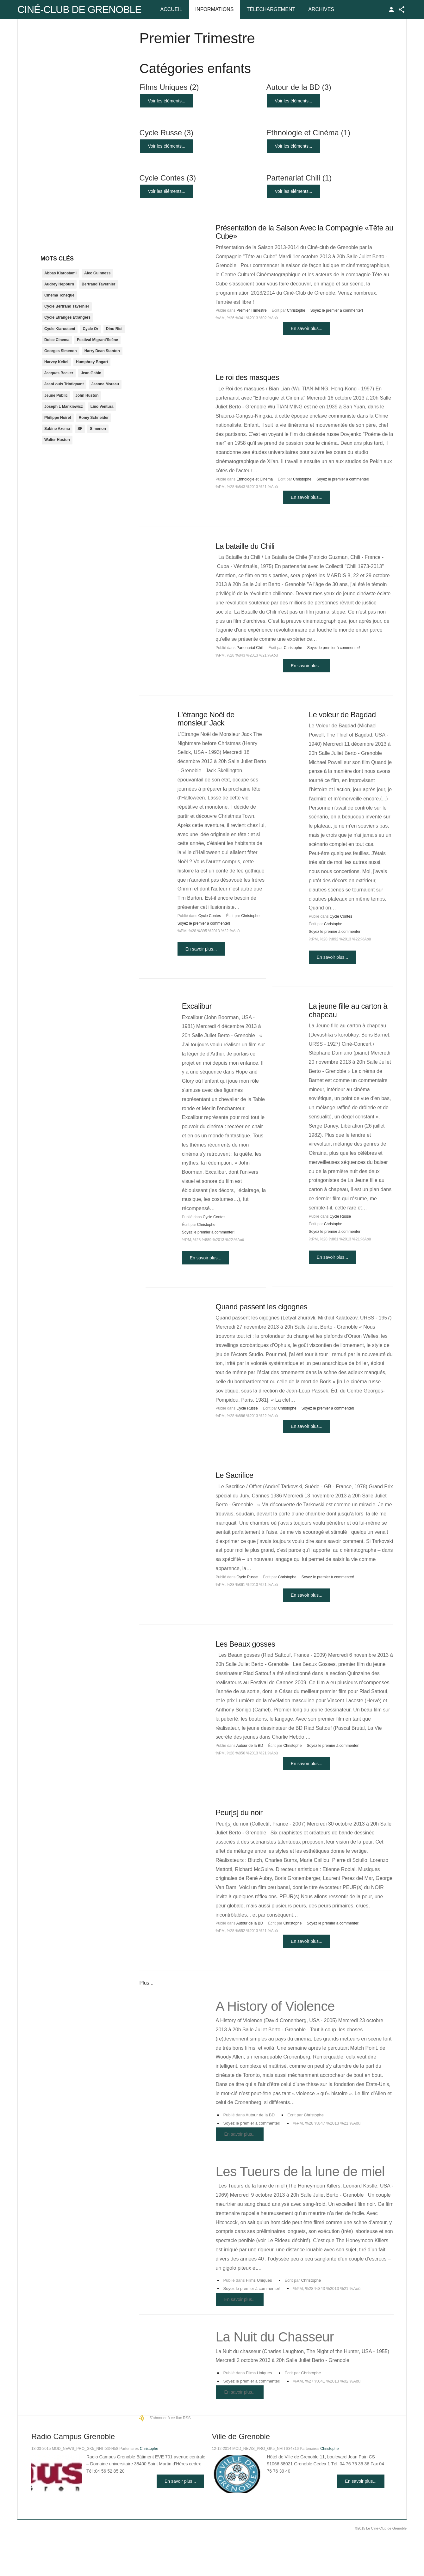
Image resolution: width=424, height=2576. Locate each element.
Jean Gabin (91, 373)
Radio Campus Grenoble (73, 2436)
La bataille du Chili (244, 546)
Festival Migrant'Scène (97, 340)
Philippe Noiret (57, 417)
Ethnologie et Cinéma (308, 132)
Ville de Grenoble (241, 2436)
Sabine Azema (57, 428)
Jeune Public (56, 395)
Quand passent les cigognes (261, 1306)
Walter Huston (57, 439)
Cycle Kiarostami (59, 329)
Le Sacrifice (234, 1475)
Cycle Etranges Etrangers (67, 317)
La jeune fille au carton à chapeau (348, 1010)
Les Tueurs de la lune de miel (299, 2171)
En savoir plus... (306, 328)
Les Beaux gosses (245, 1644)
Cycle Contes (167, 178)
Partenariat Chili (299, 178)
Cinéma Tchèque (59, 295)
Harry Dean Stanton (102, 351)
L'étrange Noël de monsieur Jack (206, 718)
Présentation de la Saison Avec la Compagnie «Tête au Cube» (304, 231)
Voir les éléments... (166, 100)
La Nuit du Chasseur (274, 2336)
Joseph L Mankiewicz (63, 406)
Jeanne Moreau (105, 384)
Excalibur (197, 1006)
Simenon (98, 428)
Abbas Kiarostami (60, 273)
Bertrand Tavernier (98, 284)
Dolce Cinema (56, 340)
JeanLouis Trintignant (64, 384)
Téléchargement (270, 9)
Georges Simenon (60, 351)
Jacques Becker (58, 373)
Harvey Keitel (56, 362)
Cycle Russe (166, 132)
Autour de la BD (298, 87)
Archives (321, 9)
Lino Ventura (102, 406)
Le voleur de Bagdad (342, 714)
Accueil (171, 9)
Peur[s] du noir (239, 1812)
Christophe (296, 310)
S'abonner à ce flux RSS (169, 2418)
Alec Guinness (97, 273)
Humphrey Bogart (92, 362)
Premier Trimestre (251, 310)
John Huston (86, 395)
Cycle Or (90, 329)
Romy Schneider (94, 417)
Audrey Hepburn (59, 284)
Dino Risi (114, 329)
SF (80, 428)
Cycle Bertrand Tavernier (66, 306)
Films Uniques (169, 87)
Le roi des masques (247, 377)
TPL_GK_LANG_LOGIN (391, 9)
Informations (214, 9)
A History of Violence (274, 2006)
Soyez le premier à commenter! (336, 310)
